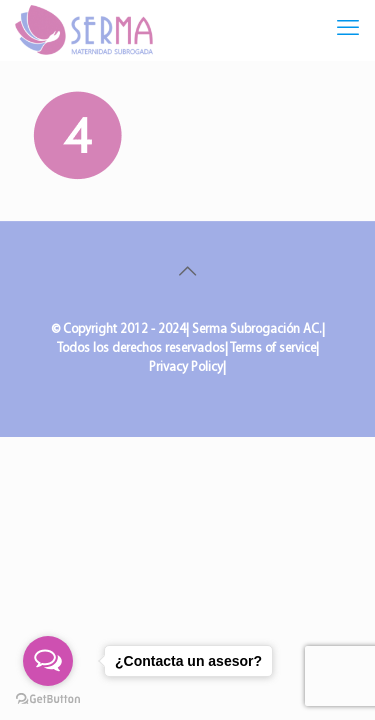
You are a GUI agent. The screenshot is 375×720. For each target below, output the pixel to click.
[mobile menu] (348, 30)
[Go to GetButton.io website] (48, 699)
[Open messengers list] (48, 661)
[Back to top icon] (188, 273)
